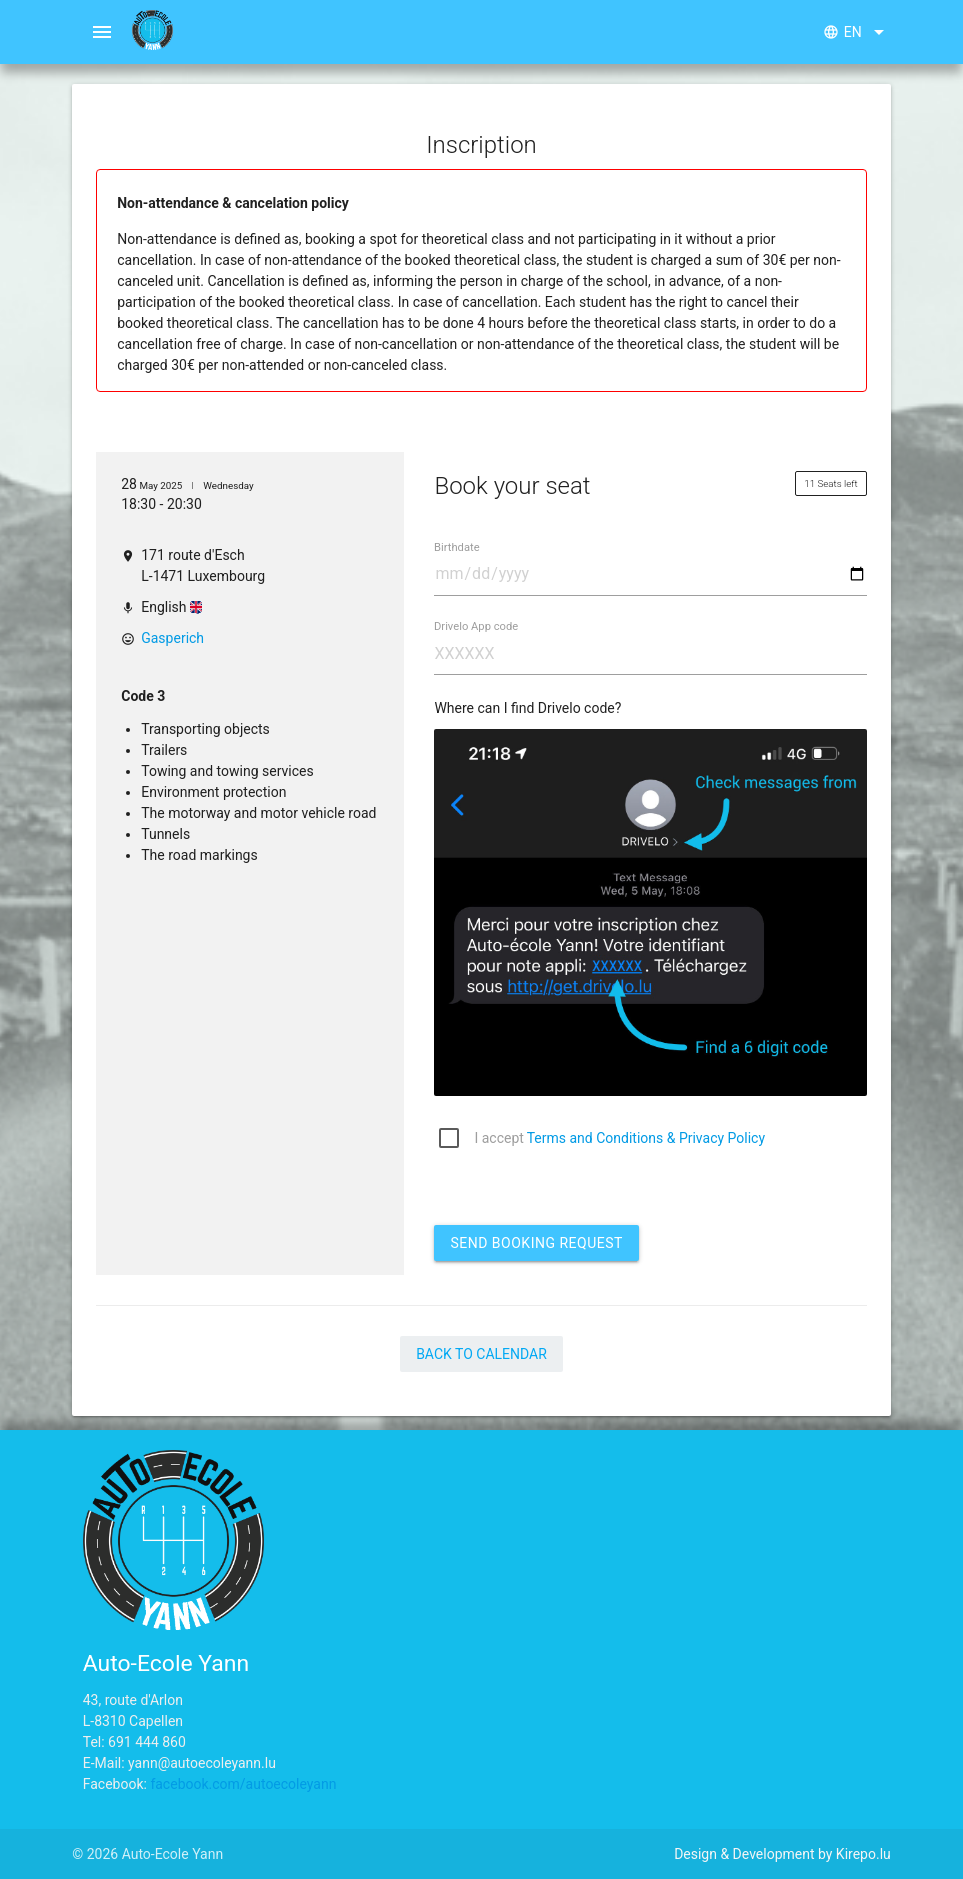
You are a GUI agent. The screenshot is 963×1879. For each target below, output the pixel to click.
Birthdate (457, 547)
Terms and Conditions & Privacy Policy (646, 1138)
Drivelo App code (476, 626)
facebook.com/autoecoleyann (243, 1784)
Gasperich (172, 638)
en (857, 32)
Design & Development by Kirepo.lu (782, 1854)
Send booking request (536, 1243)
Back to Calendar (481, 1354)
